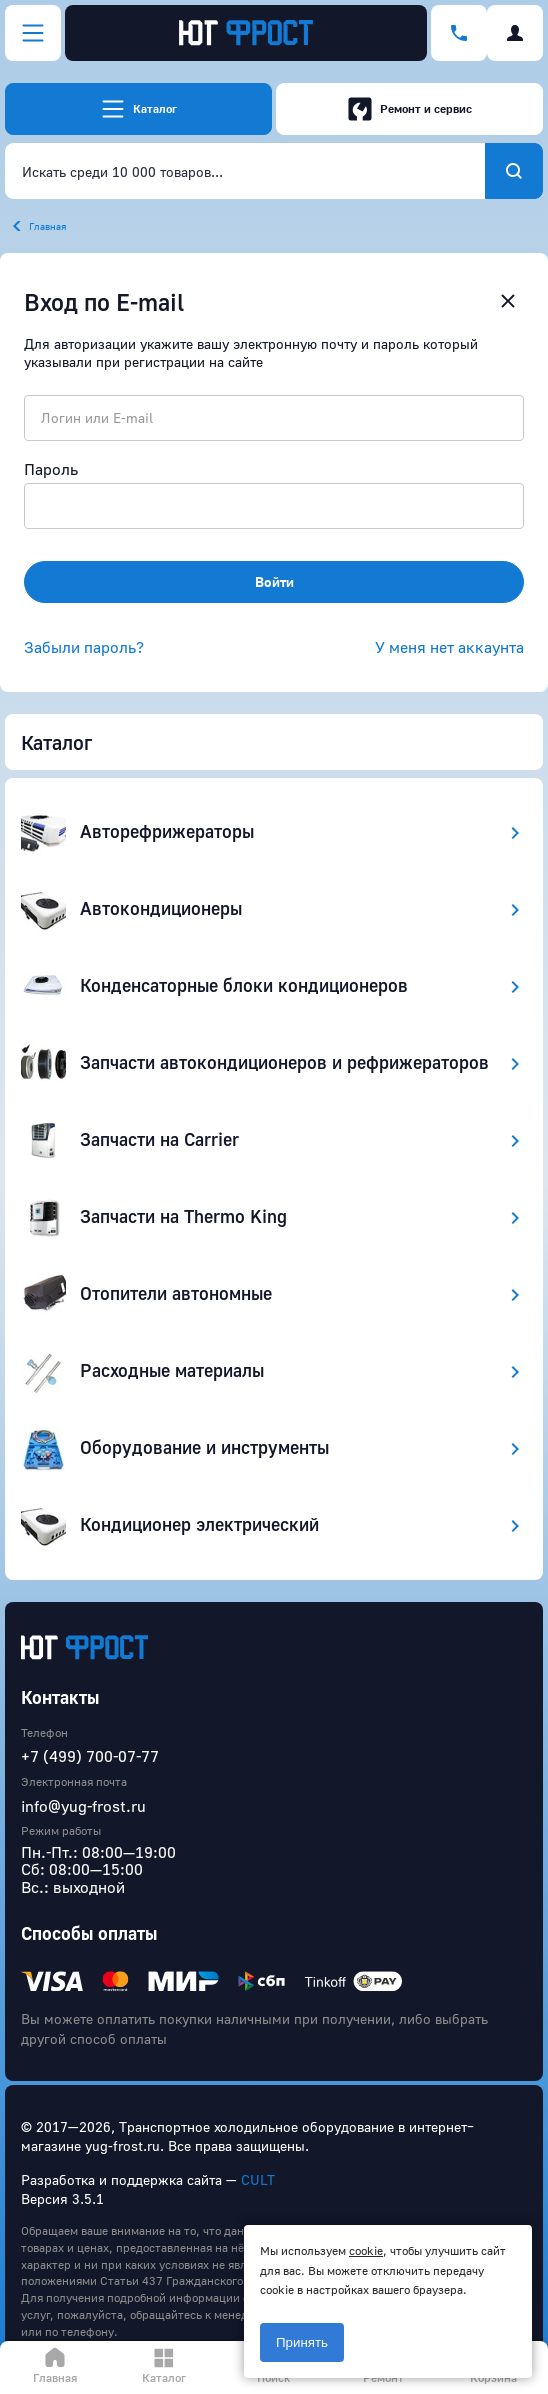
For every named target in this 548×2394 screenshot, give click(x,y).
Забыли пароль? (84, 647)
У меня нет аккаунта (449, 647)
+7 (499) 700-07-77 (90, 1756)
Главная (47, 226)
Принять (302, 2342)
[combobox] (245, 171)
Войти (274, 581)
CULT (258, 2179)
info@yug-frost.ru (83, 1806)
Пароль (51, 469)
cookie (366, 2250)
